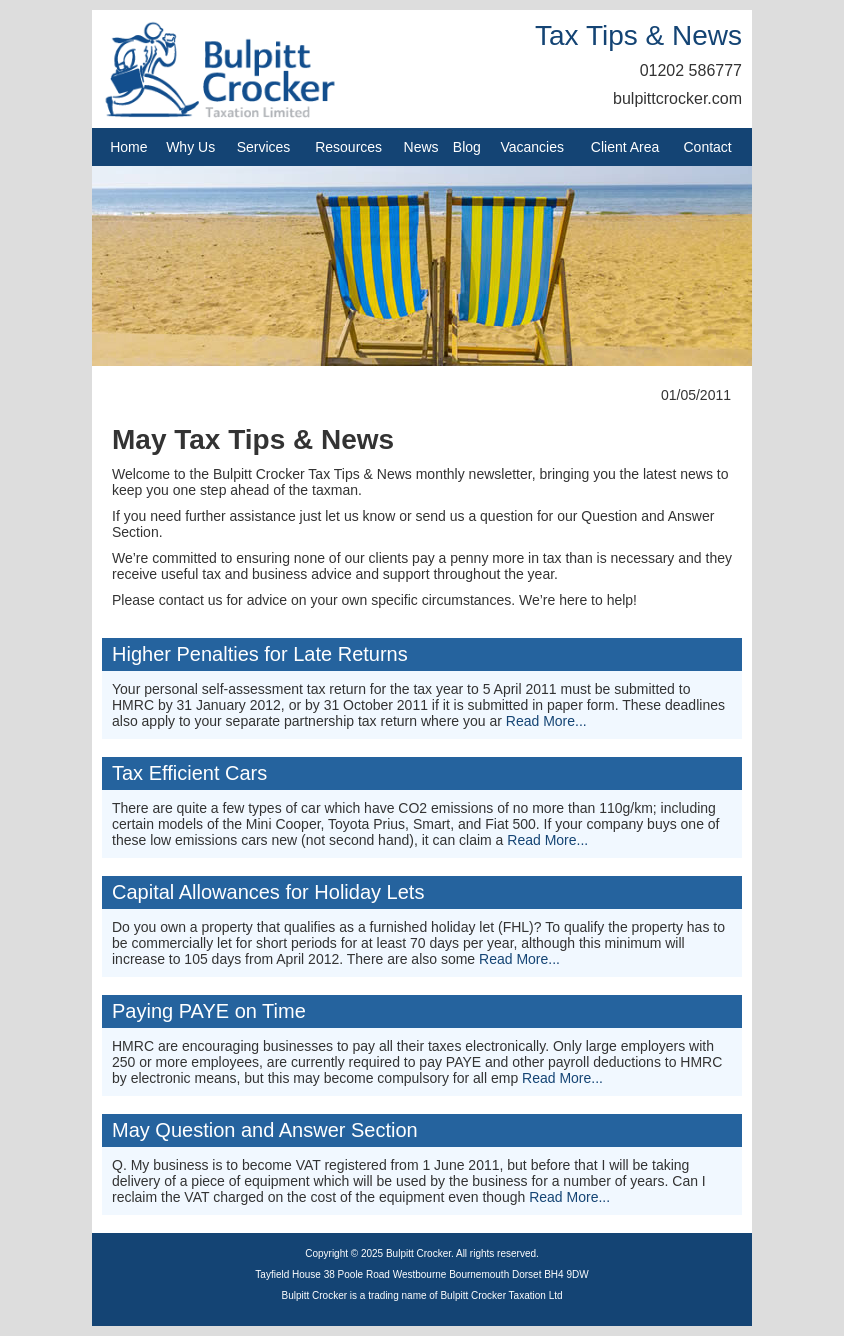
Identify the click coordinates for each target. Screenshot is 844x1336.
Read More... (546, 721)
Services (264, 147)
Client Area (625, 147)
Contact (708, 147)
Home (128, 147)
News (421, 147)
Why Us (190, 147)
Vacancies (532, 147)
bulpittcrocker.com (677, 98)
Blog (467, 147)
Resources (348, 147)
